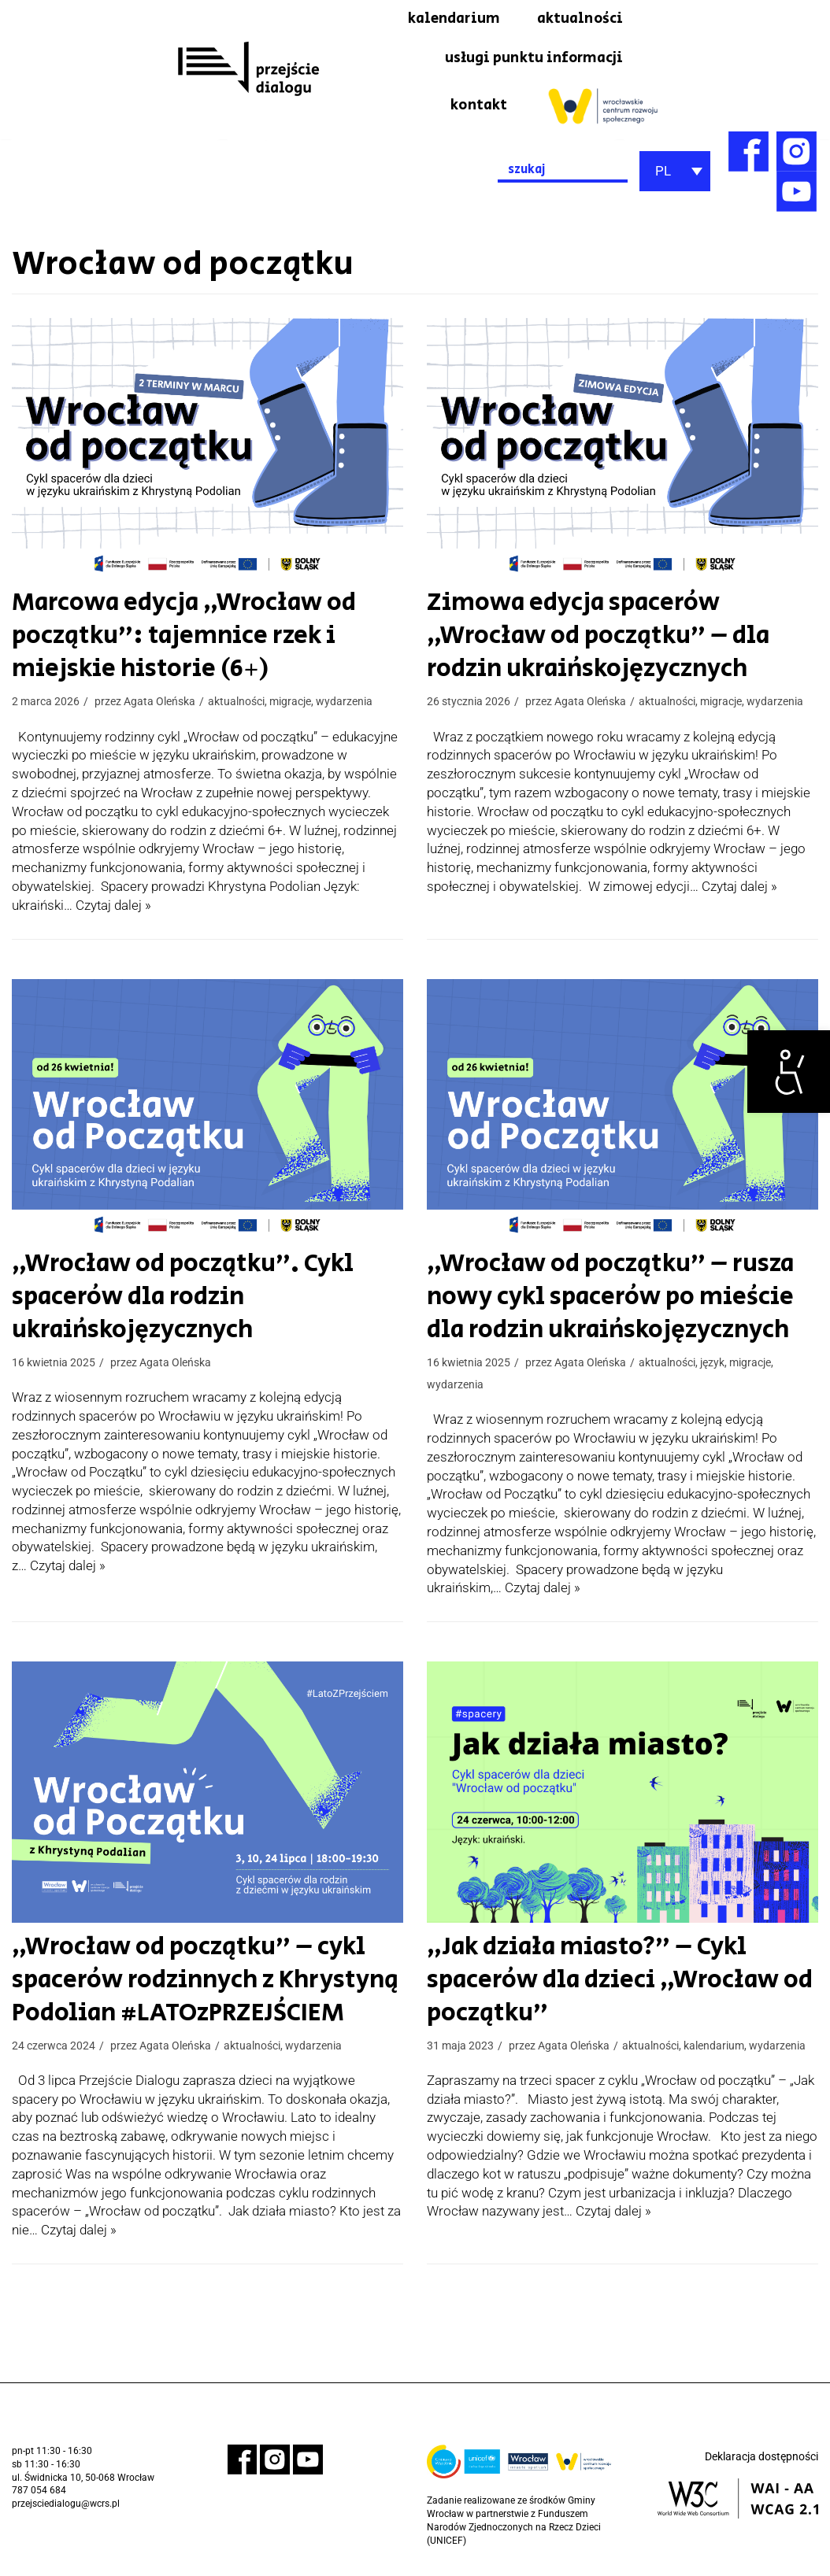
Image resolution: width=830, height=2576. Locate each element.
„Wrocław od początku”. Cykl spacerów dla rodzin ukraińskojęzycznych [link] (174, 1301)
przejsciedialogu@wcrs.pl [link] (66, 2510)
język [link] (712, 1367)
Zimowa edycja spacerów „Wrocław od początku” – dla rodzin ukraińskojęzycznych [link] (590, 640)
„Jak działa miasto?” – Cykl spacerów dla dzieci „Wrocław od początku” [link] (612, 1985)
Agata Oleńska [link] (159, 706)
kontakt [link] (476, 109)
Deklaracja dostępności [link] (761, 2462)
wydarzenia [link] (344, 706)
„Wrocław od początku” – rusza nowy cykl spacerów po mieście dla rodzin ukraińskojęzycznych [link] (602, 1301)
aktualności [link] (576, 19)
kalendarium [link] (442, 19)
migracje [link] (290, 706)
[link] (788, 1071)
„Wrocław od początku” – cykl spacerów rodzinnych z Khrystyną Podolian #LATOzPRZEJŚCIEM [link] (195, 1985)
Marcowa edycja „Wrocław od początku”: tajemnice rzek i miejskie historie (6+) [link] (175, 640)
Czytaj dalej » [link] (113, 910)
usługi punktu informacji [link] (525, 61)
